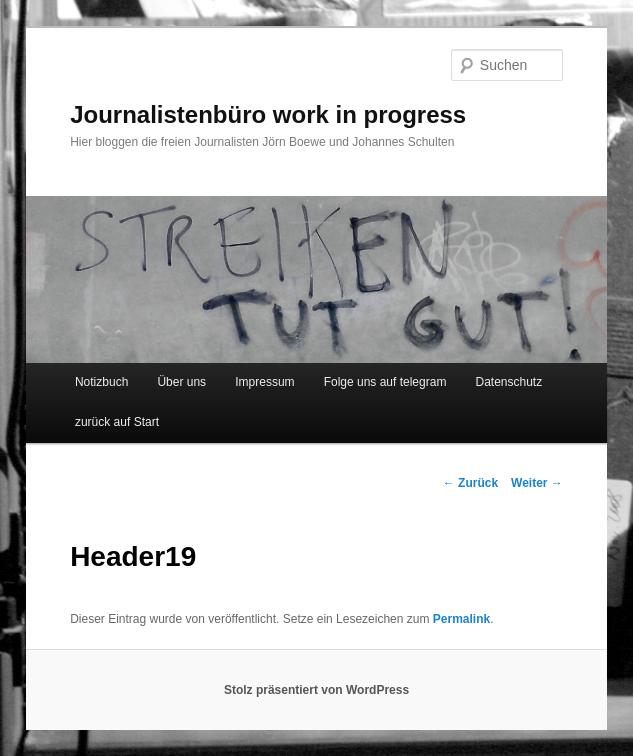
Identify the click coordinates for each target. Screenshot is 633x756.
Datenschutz (508, 382)
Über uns (181, 382)
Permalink (461, 619)
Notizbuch (101, 382)
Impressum (264, 382)
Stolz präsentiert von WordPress (316, 690)
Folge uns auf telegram (385, 382)
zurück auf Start (117, 422)
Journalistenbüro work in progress (268, 114)
